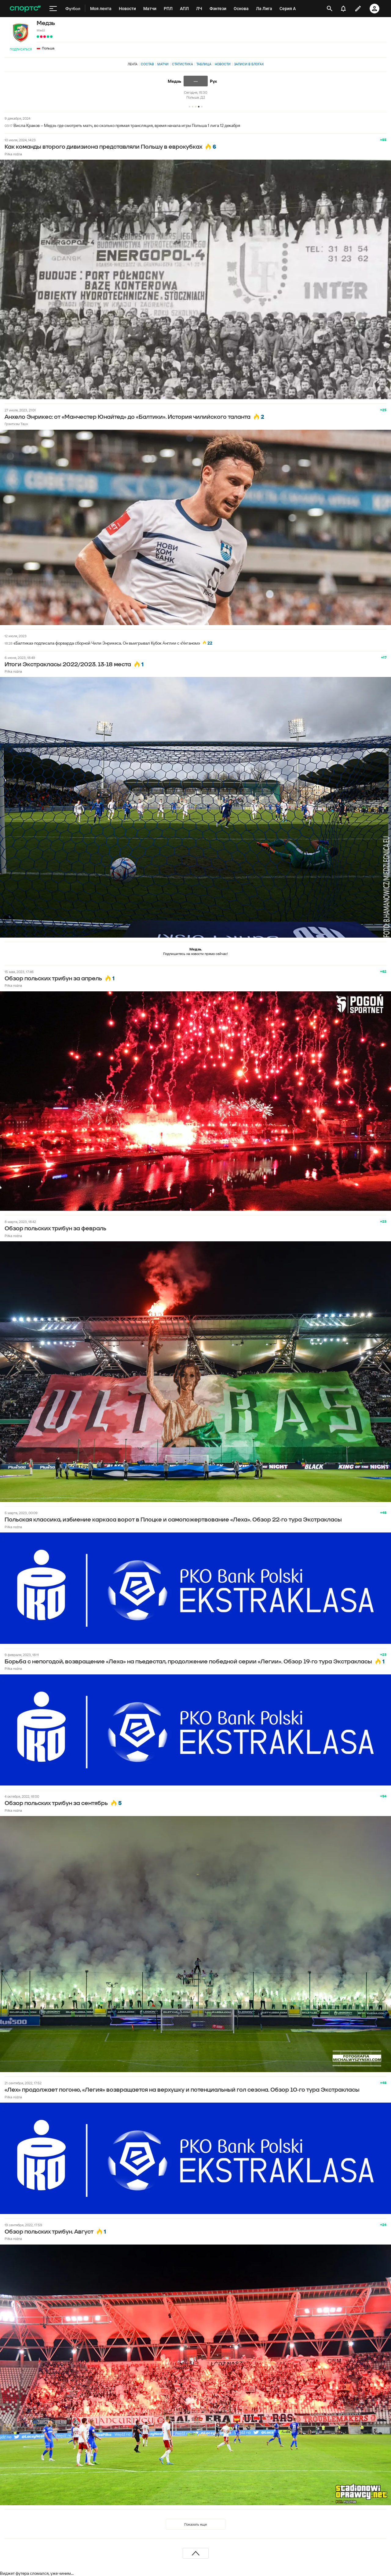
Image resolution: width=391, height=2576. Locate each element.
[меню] (53, 8)
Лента (132, 64)
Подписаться (21, 49)
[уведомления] (343, 8)
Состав (147, 64)
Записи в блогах (249, 64)
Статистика (182, 64)
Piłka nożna (13, 154)
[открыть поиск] (329, 8)
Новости (223, 64)
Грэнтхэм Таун (16, 423)
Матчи (163, 64)
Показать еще (195, 2524)
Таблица (203, 64)
